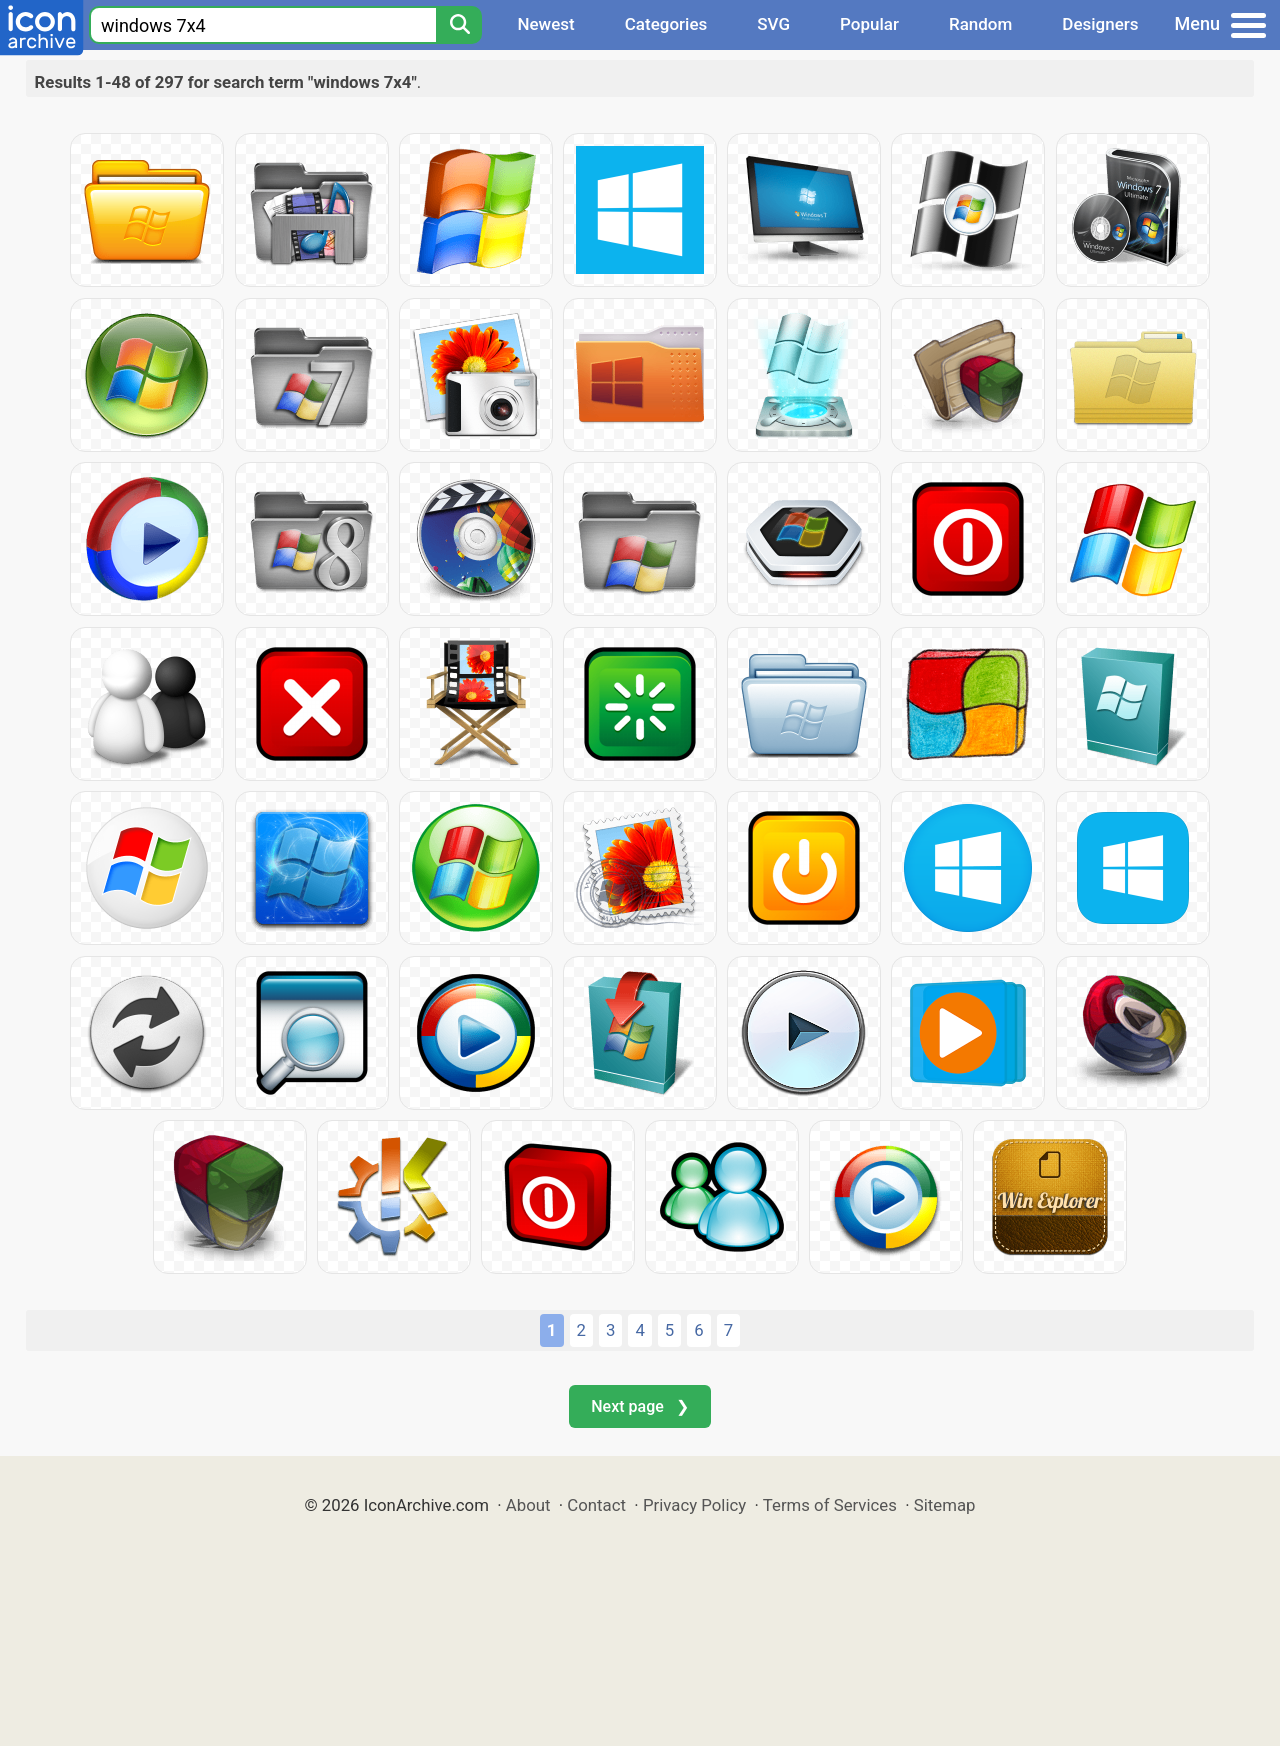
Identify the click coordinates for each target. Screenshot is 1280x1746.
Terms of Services (830, 1505)
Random (980, 24)
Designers (1100, 24)
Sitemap (945, 1505)
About (528, 1505)
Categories (666, 24)
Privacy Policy (694, 1505)
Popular (869, 24)
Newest (545, 24)
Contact (596, 1505)
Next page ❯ (639, 1406)
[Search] (459, 25)
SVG (773, 24)
